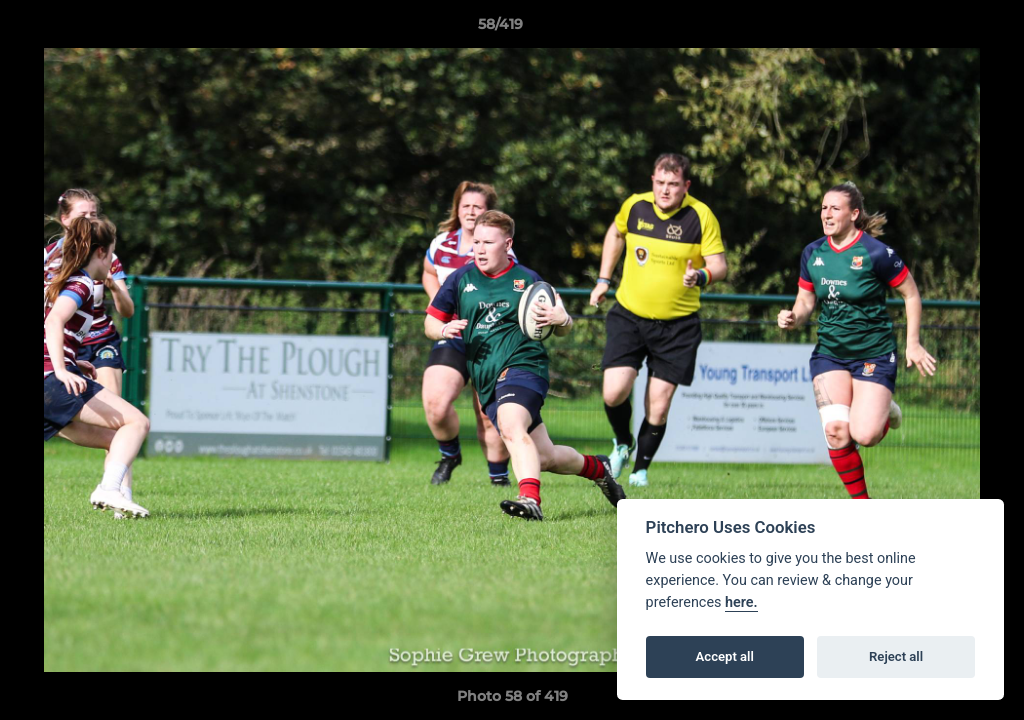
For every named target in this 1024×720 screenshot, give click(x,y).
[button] (940, 29)
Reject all (896, 656)
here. (741, 602)
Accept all (725, 656)
